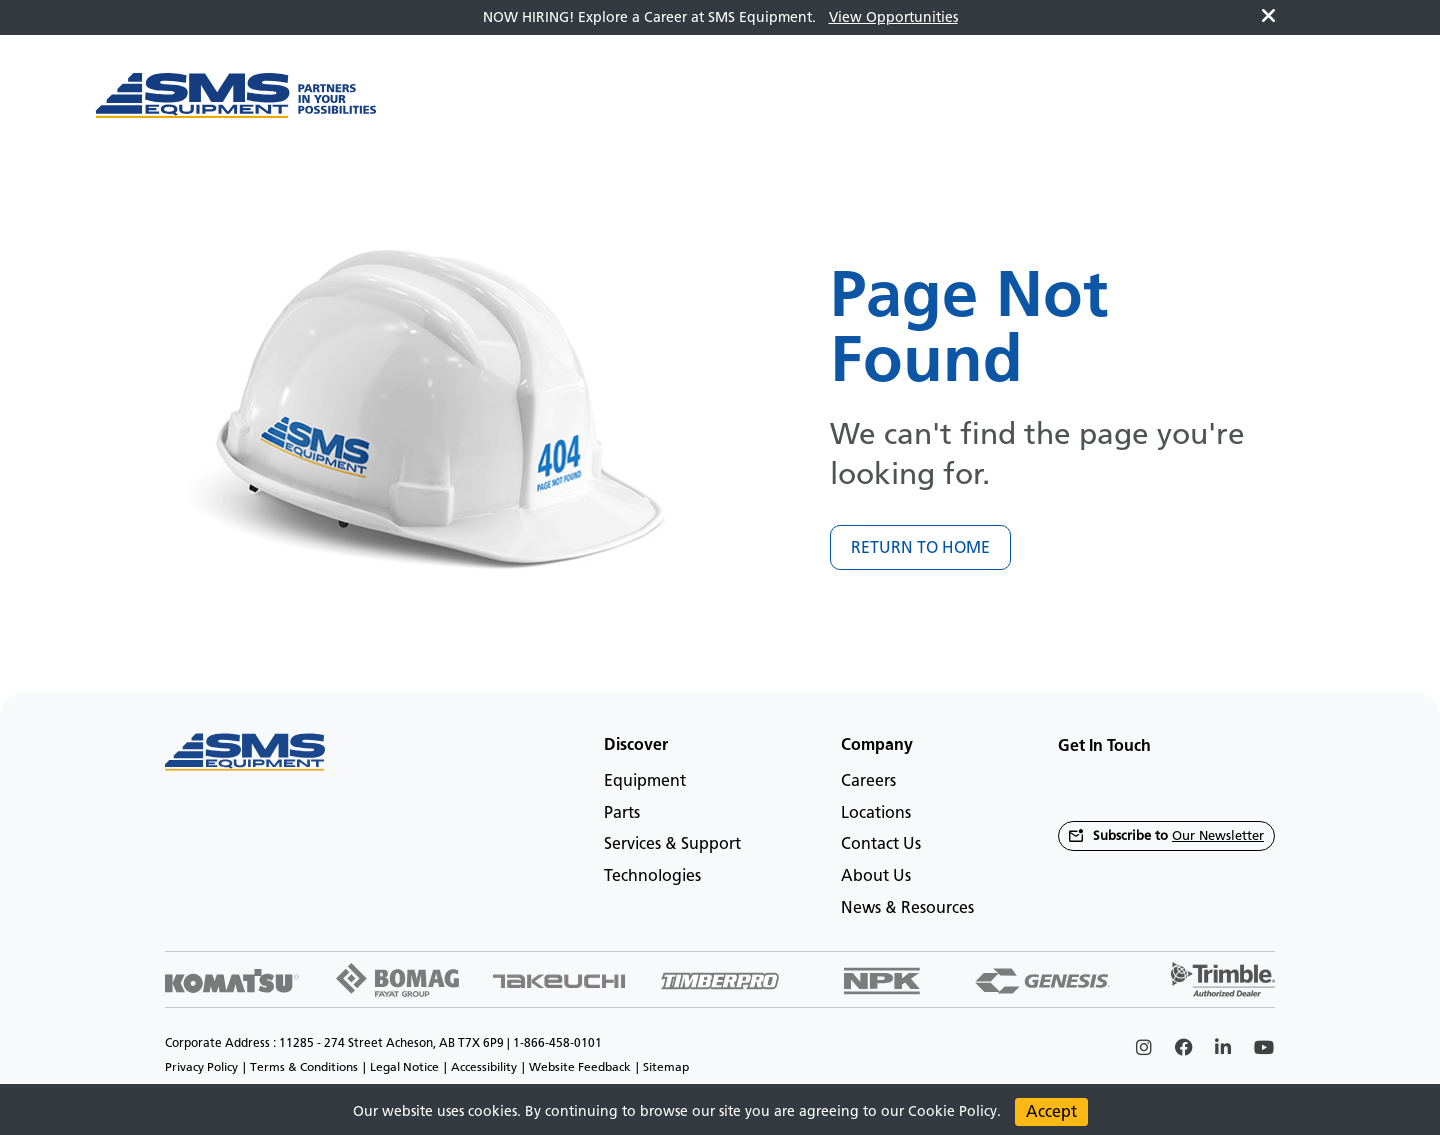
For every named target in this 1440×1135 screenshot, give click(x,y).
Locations (876, 812)
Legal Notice (404, 1067)
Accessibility (484, 1067)
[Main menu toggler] (436, 106)
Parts (622, 812)
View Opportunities (893, 17)
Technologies (652, 875)
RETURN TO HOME (920, 547)
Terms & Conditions (304, 1067)
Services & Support (672, 843)
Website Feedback (580, 1067)
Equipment (645, 780)
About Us (876, 875)
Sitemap (666, 1067)
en (1309, 105)
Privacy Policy (201, 1067)
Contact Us (881, 843)
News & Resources (907, 907)
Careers (868, 780)
